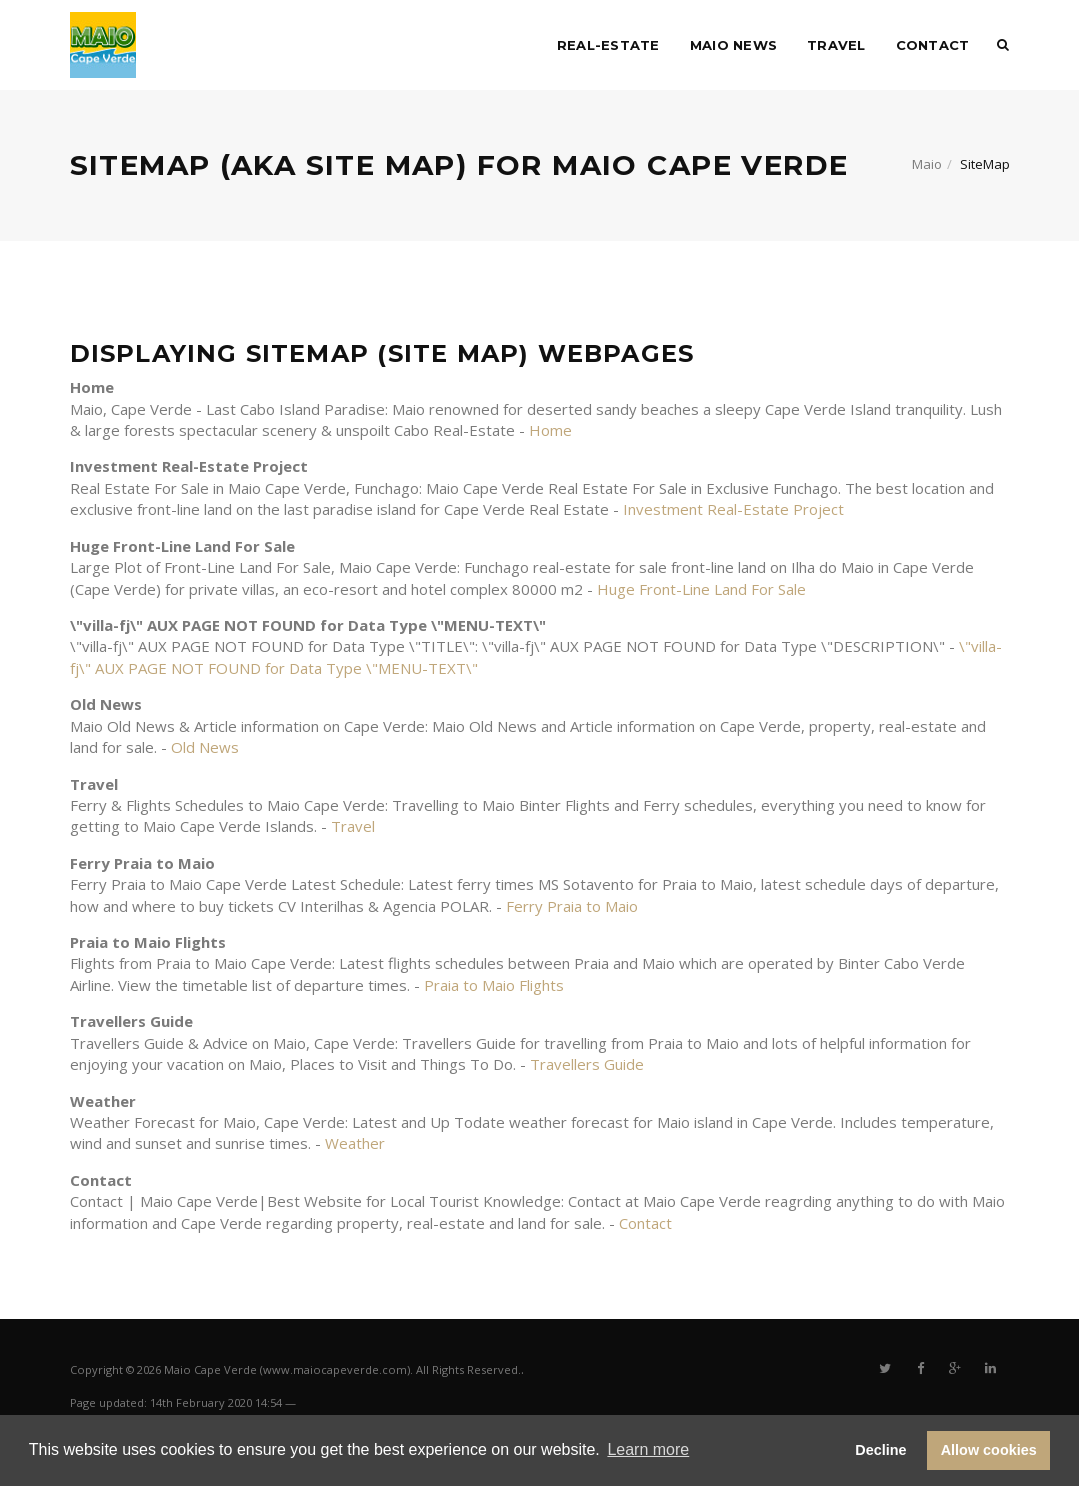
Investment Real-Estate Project (733, 509)
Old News (205, 747)
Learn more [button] (648, 1449)
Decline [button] (880, 1450)
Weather (355, 1143)
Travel (836, 45)
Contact (933, 45)
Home (550, 430)
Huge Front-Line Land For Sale (701, 589)
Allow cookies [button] (989, 1450)
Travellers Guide (587, 1064)
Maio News (733, 45)
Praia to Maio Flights (494, 985)
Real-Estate (608, 45)
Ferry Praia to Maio (572, 906)
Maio (927, 164)
